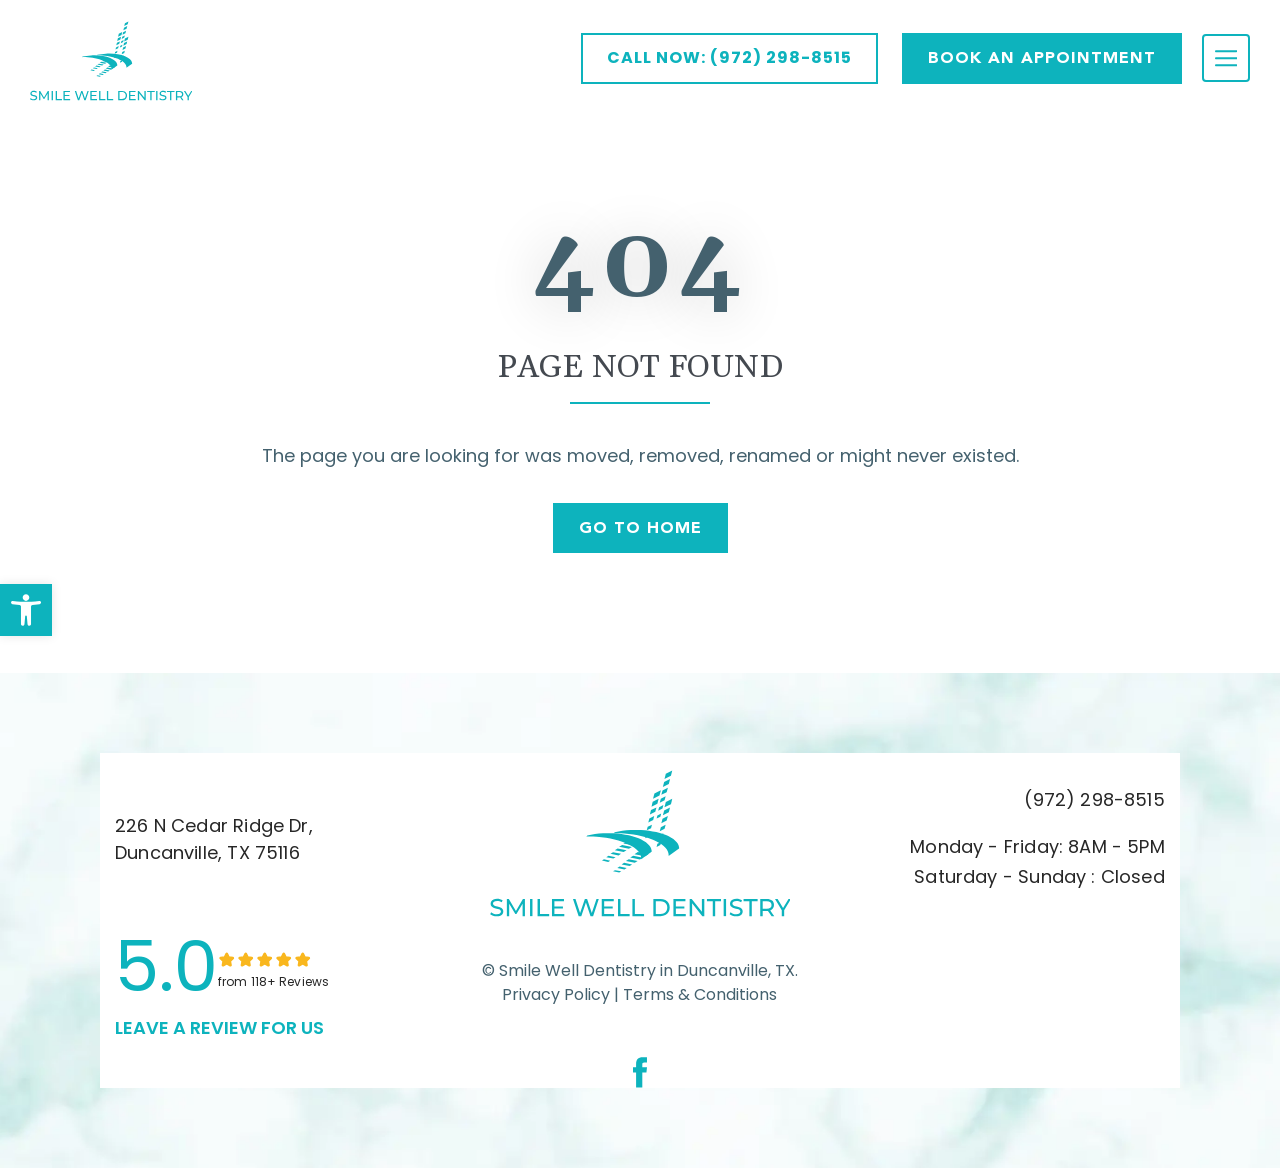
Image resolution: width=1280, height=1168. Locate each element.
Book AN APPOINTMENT (1042, 57)
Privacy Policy (556, 994)
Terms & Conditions (698, 994)
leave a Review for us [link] (219, 1027)
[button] (26, 610)
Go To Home (640, 527)
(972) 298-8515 (1094, 799)
